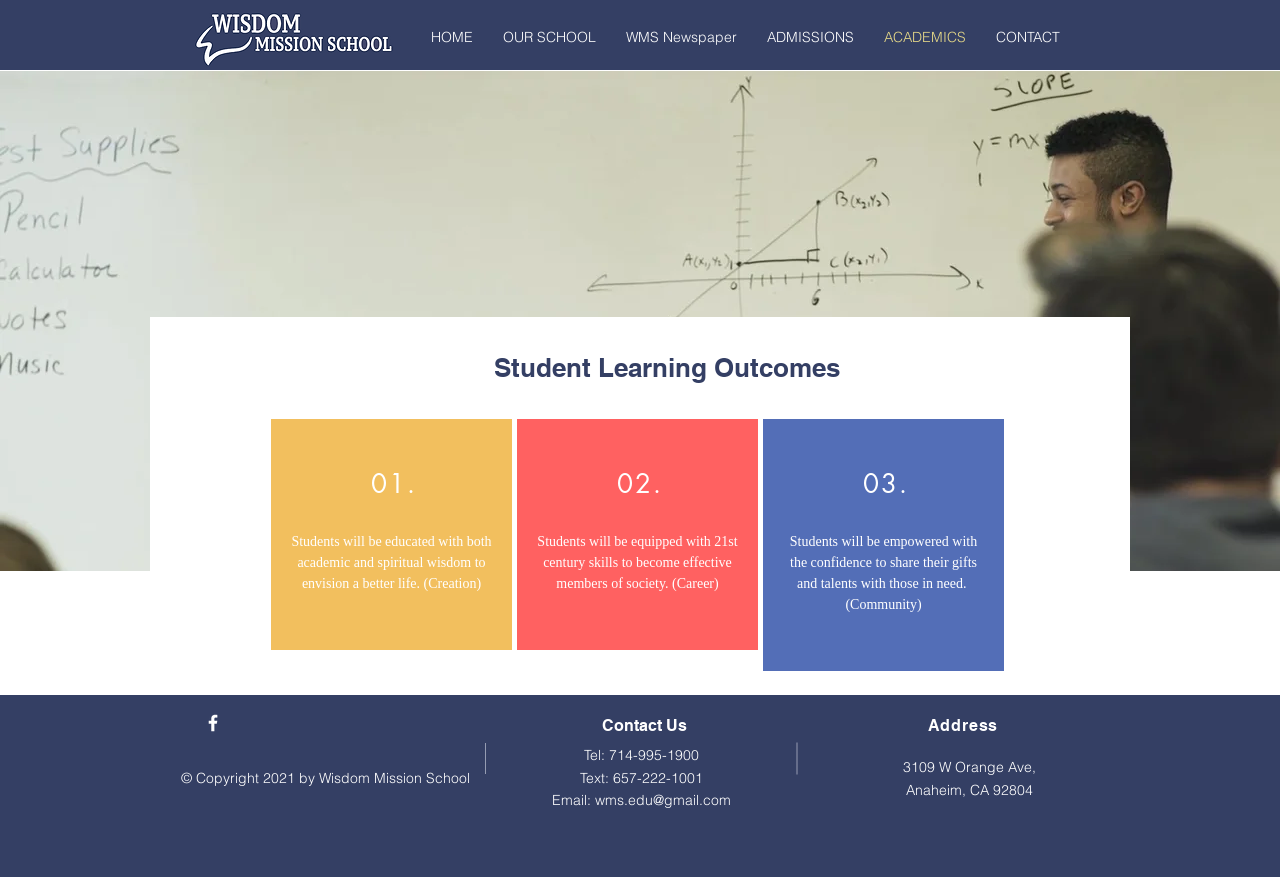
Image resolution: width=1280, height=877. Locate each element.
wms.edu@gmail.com (663, 800)
